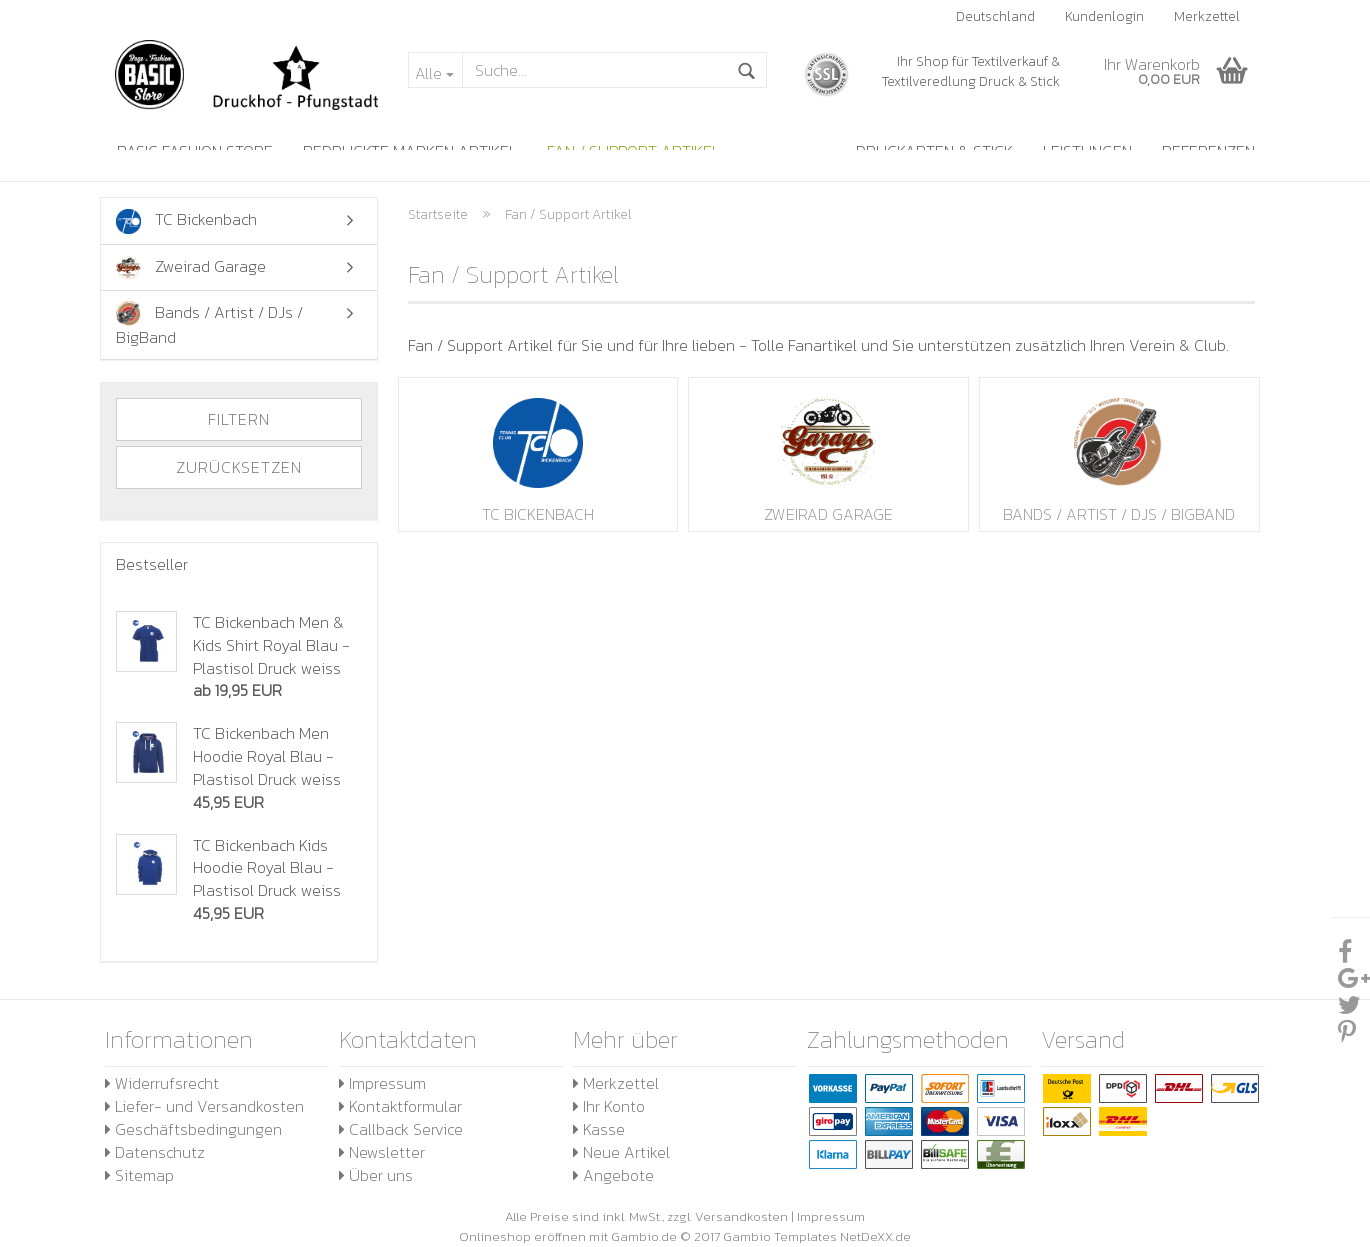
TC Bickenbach (538, 454)
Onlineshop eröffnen (522, 1236)
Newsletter (382, 1152)
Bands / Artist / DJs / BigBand (1119, 454)
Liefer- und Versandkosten (204, 1106)
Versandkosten (741, 1216)
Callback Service (401, 1129)
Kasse (599, 1129)
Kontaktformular (400, 1106)
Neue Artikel (621, 1152)
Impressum (382, 1083)
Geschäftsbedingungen (193, 1129)
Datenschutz (155, 1152)
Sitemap (139, 1175)
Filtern (239, 419)
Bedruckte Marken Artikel (410, 151)
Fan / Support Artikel (633, 151)
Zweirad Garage (828, 454)
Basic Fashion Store (195, 151)
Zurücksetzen (239, 467)
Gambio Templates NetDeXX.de (817, 1236)
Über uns (376, 1175)
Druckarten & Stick (934, 151)
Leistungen (1087, 151)
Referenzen (1208, 151)
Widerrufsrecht (162, 1083)
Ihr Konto (609, 1106)
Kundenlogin (1104, 16)
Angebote (613, 1175)
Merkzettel (1207, 16)
